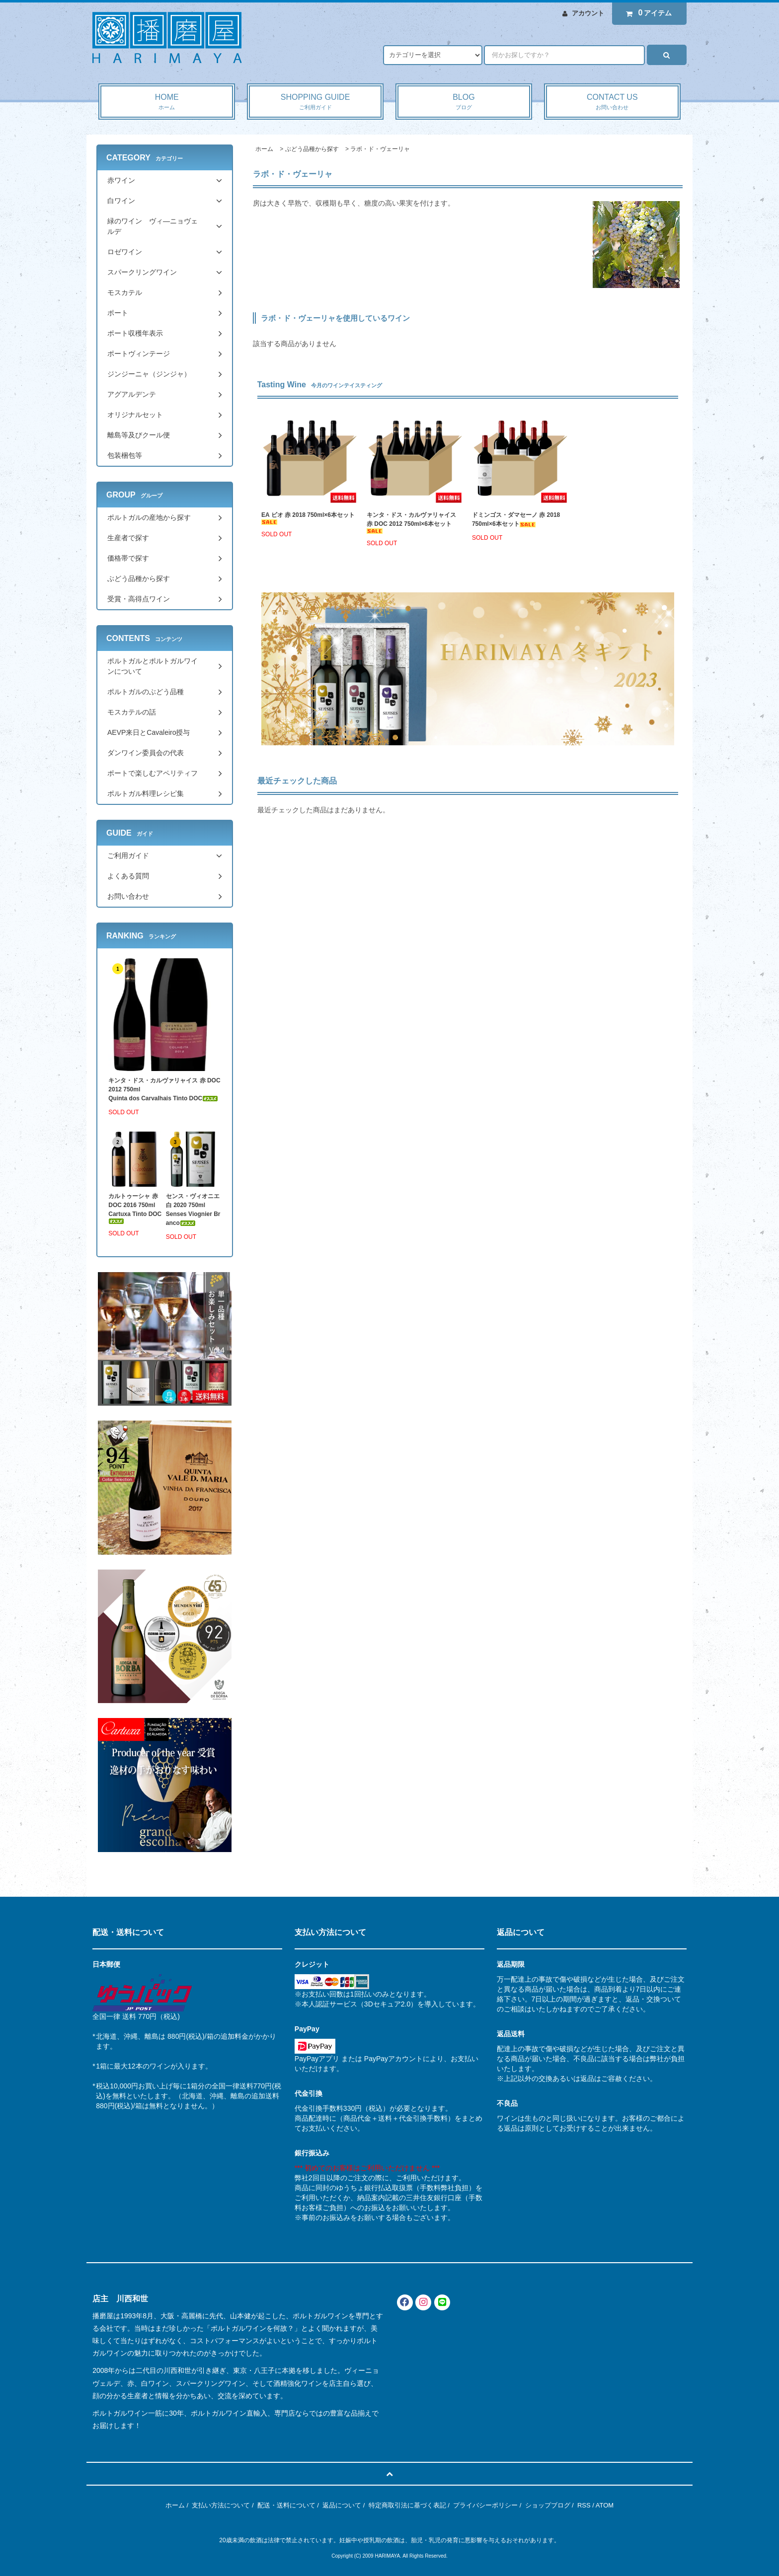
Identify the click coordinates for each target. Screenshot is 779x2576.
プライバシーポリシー (485, 2505)
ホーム (264, 148)
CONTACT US (612, 102)
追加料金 (234, 2036)
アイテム (647, 12)
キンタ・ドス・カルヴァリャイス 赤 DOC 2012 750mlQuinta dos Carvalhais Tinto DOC (164, 1089)
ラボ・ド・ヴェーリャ (380, 148)
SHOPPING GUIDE (315, 102)
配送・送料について (286, 2505)
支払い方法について (221, 2505)
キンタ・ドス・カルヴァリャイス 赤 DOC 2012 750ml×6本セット (411, 522)
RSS (584, 2505)
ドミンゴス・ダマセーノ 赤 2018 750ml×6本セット (519, 519)
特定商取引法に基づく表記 (407, 2505)
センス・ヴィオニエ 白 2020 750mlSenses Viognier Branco (193, 1209)
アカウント (588, 13)
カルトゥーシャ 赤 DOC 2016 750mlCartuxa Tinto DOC (134, 1208)
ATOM (605, 2505)
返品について (341, 2505)
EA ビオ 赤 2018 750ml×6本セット (308, 518)
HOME (166, 102)
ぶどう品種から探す (312, 148)
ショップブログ (547, 2505)
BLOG (463, 102)
